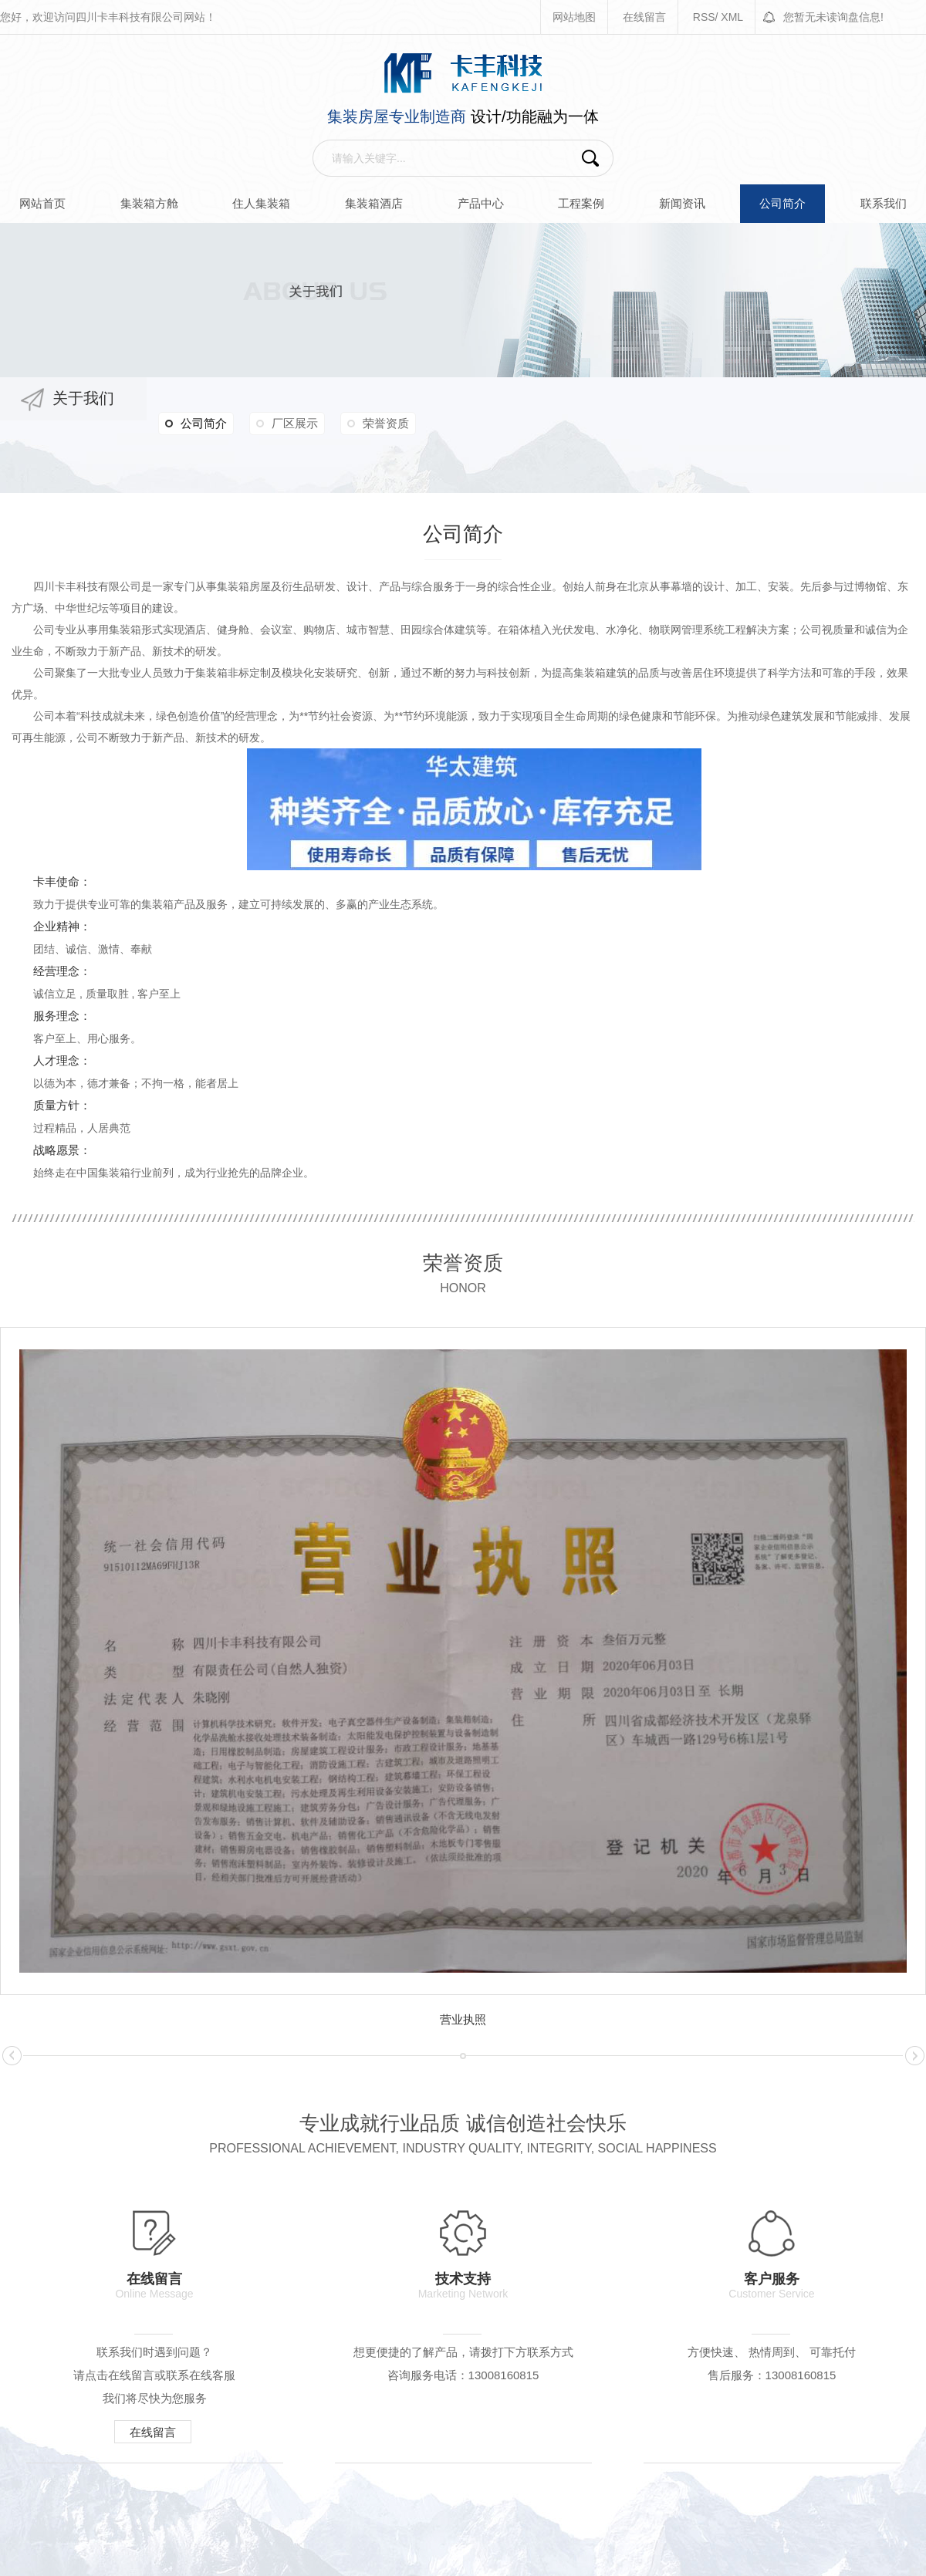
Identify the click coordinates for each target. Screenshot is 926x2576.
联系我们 (883, 203)
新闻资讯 (682, 203)
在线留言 (644, 17)
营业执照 (463, 2019)
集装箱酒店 (374, 203)
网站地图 (574, 17)
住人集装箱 (261, 203)
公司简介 (782, 203)
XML (732, 17)
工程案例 (581, 203)
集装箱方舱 (149, 203)
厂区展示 (295, 423)
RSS (704, 17)
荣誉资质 (386, 423)
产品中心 (481, 203)
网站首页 (42, 203)
